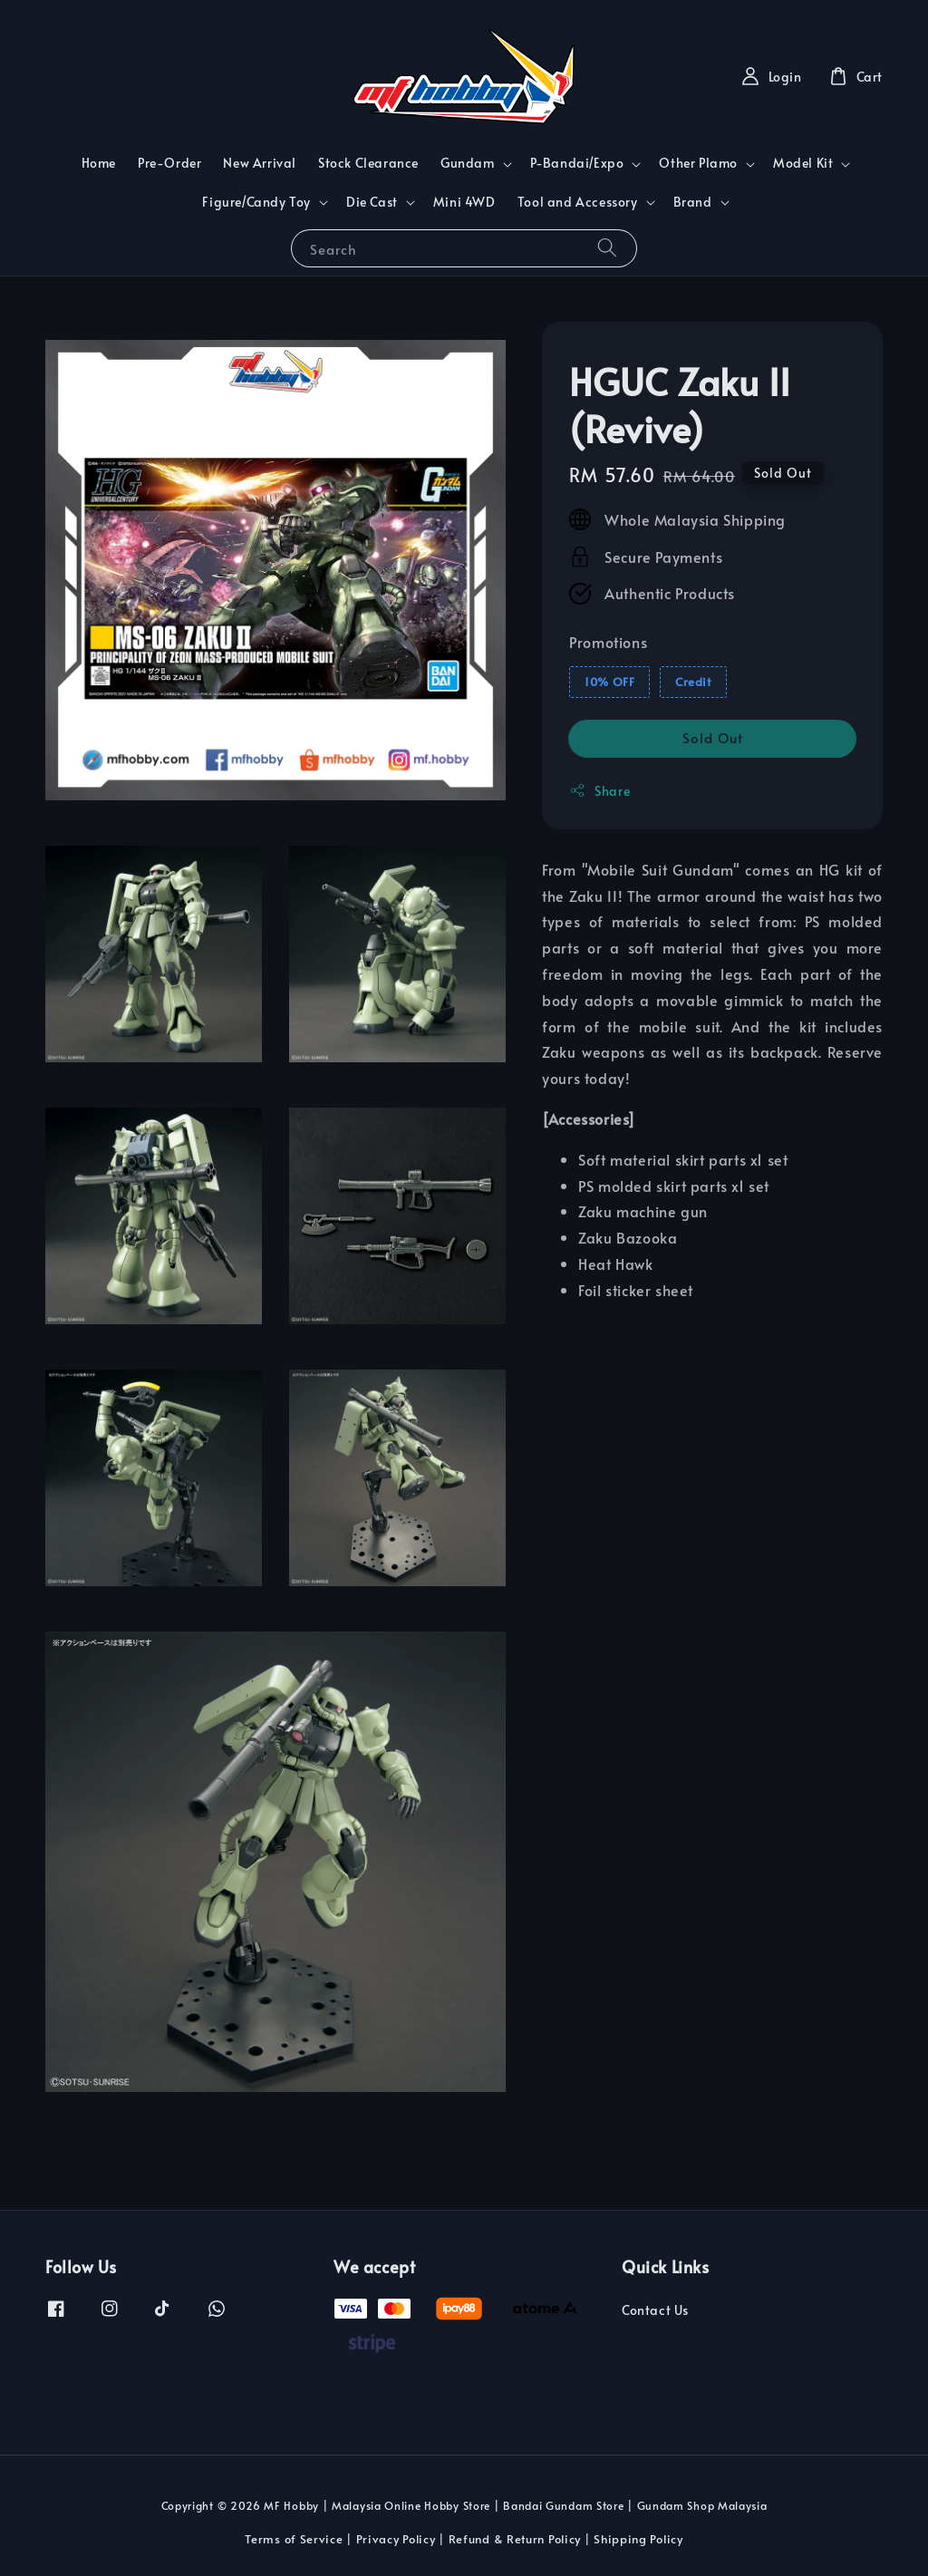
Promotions (608, 642)
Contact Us (655, 2310)
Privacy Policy (396, 2539)
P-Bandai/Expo (577, 163)
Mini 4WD (464, 201)
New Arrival (259, 162)
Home (99, 162)
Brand (692, 202)
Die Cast (372, 202)
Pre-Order (169, 162)
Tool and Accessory (577, 202)
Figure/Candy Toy (256, 202)
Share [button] (599, 790)
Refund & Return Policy (515, 2539)
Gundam (467, 163)
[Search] (607, 248)
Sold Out (712, 737)
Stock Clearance (368, 162)
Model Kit (803, 163)
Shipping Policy (638, 2539)
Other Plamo (698, 163)
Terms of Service (294, 2539)
